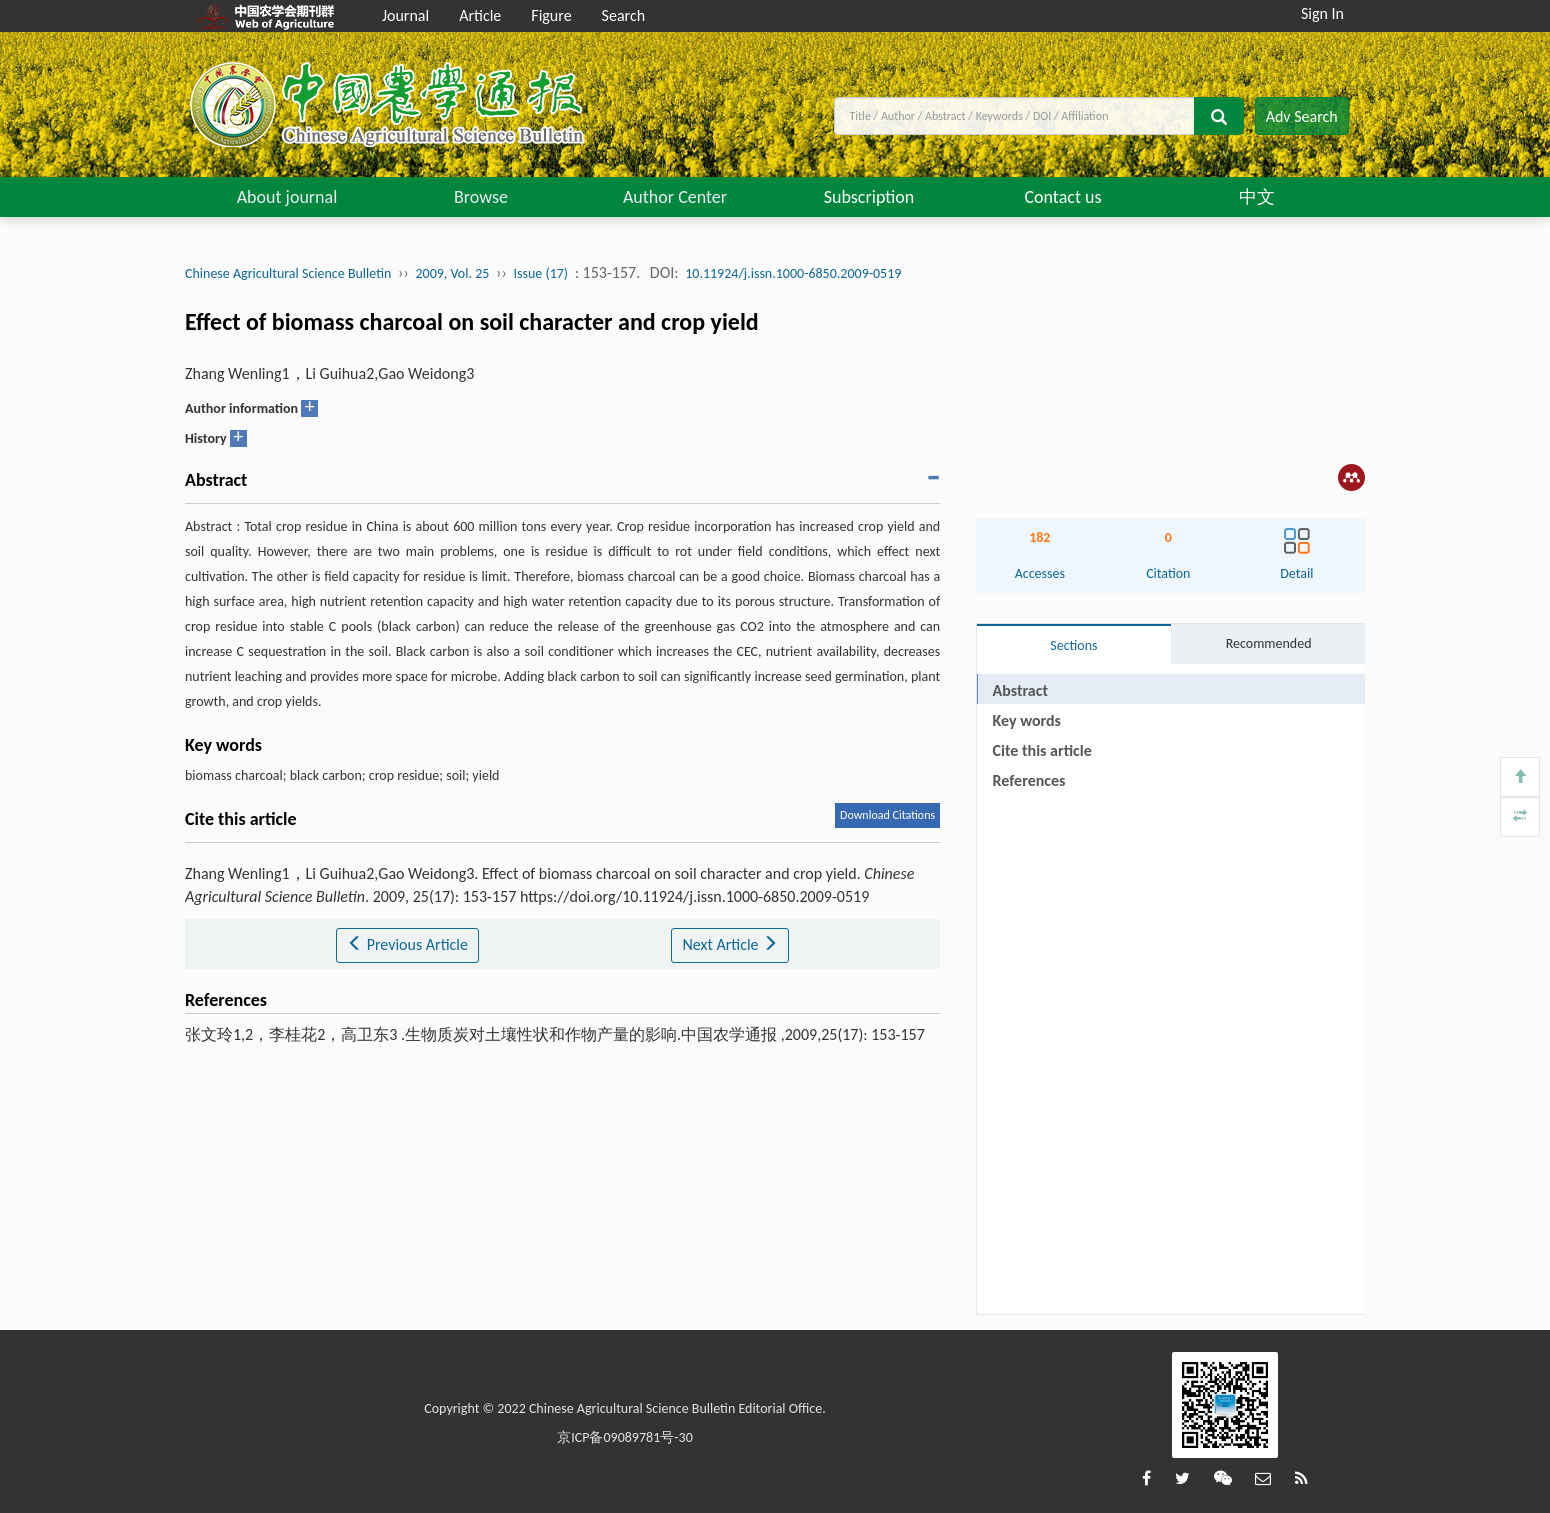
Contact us (1062, 197)
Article (480, 15)
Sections (1073, 645)
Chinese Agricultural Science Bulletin (288, 273)
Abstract (1020, 690)
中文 (1257, 197)
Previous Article (407, 944)
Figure (551, 15)
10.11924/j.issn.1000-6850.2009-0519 (793, 273)
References (1029, 780)
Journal (405, 15)
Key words (1027, 720)
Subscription (869, 197)
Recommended (1269, 643)
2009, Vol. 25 (452, 273)
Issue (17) (540, 273)
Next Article (730, 944)
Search (624, 15)
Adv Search (1302, 116)
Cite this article (1042, 750)
